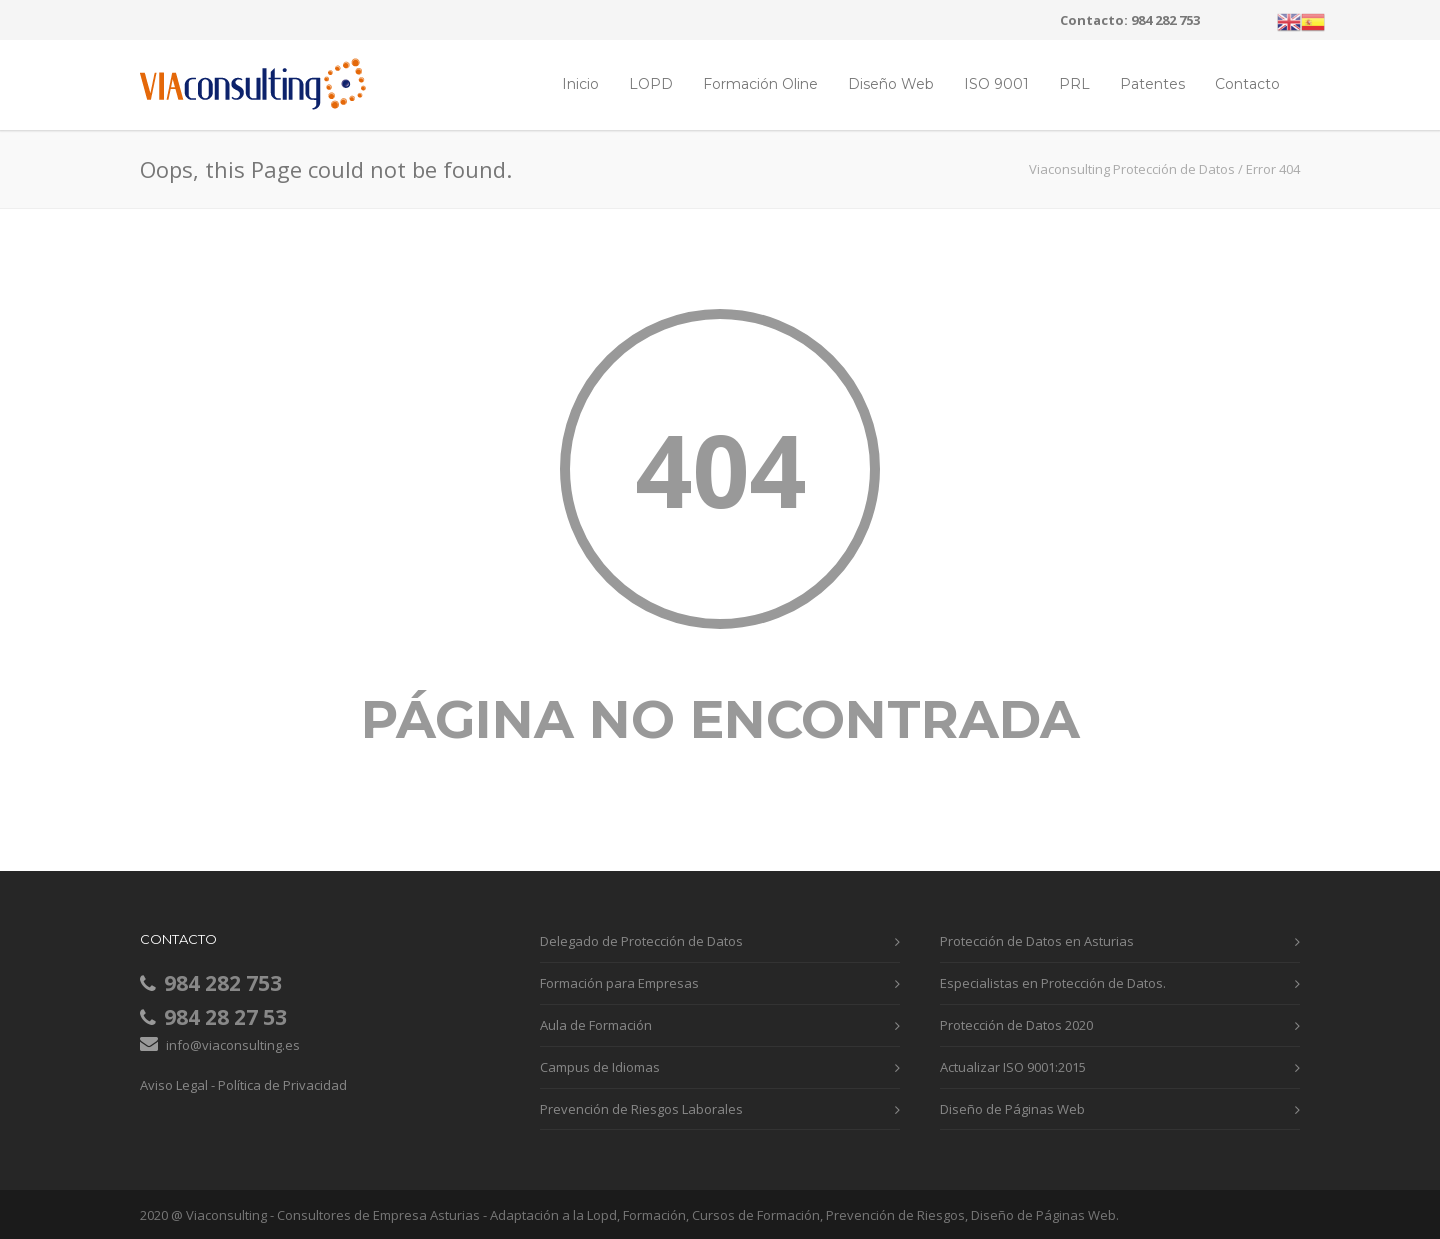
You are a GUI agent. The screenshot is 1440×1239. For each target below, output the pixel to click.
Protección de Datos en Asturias (1037, 941)
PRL (1074, 84)
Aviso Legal (174, 1085)
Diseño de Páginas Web (1012, 1109)
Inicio (580, 84)
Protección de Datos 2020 (1016, 1025)
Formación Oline (760, 84)
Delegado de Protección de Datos (641, 941)
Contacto (1247, 84)
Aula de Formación (596, 1025)
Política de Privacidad (282, 1085)
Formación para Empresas (619, 983)
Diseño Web (891, 84)
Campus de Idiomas (600, 1067)
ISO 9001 (996, 84)
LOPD (651, 84)
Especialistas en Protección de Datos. (1053, 983)
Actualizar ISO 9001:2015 (1013, 1067)
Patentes (1152, 84)
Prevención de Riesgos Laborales (641, 1109)
